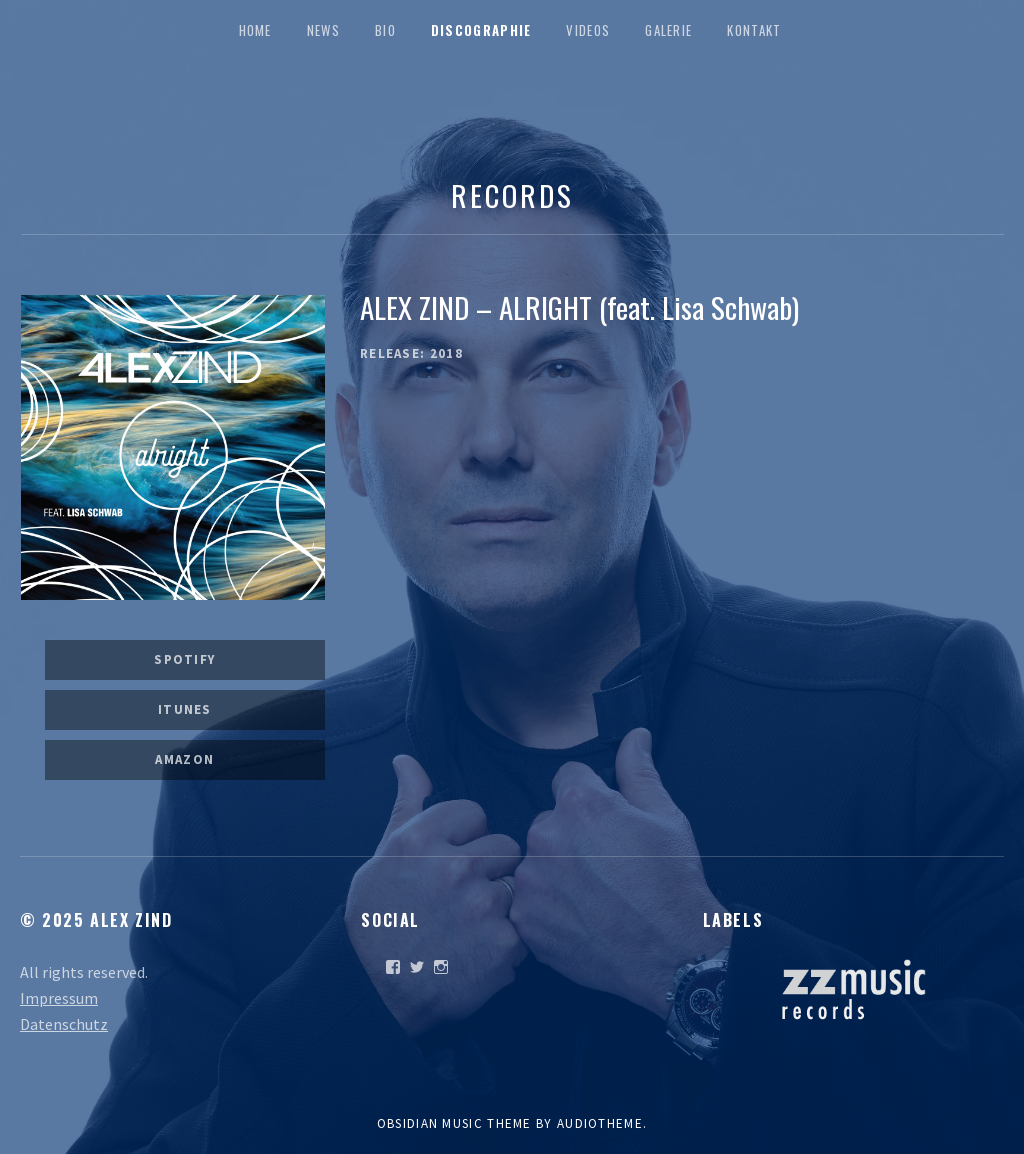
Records (512, 194)
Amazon (184, 759)
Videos (588, 30)
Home (255, 30)
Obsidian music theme (454, 1123)
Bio (385, 30)
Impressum (59, 998)
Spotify (184, 659)
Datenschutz (64, 1024)
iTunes (185, 709)
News (323, 30)
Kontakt (754, 30)
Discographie (481, 30)
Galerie (668, 30)
